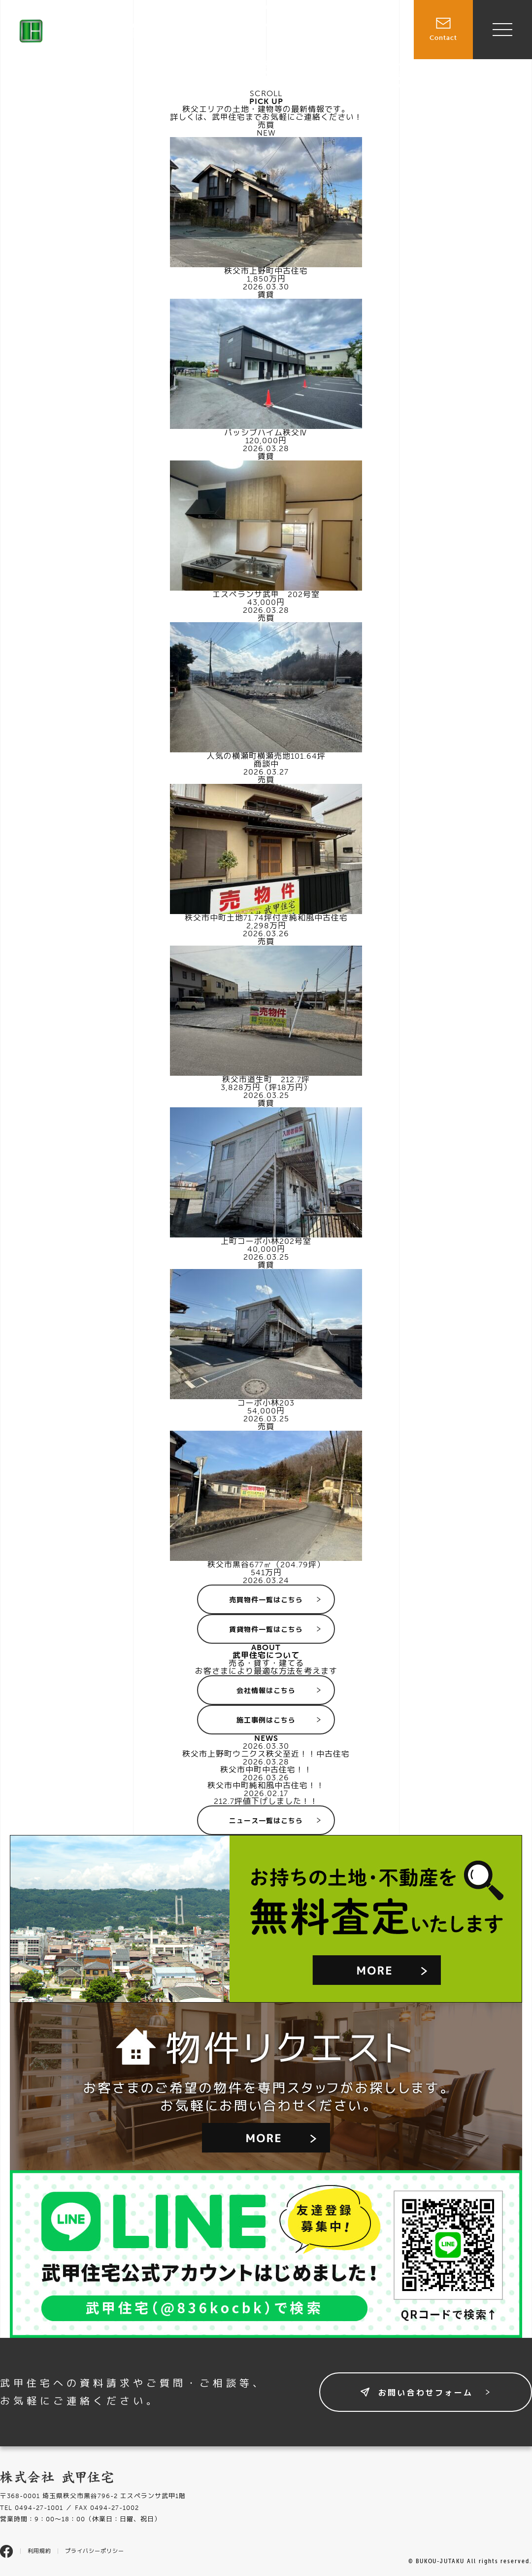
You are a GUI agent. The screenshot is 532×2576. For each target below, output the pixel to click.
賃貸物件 (336, 34)
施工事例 (382, 34)
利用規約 (39, 2551)
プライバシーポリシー (94, 2551)
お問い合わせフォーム (425, 2393)
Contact (443, 20)
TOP (253, 34)
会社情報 (382, 55)
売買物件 (290, 34)
